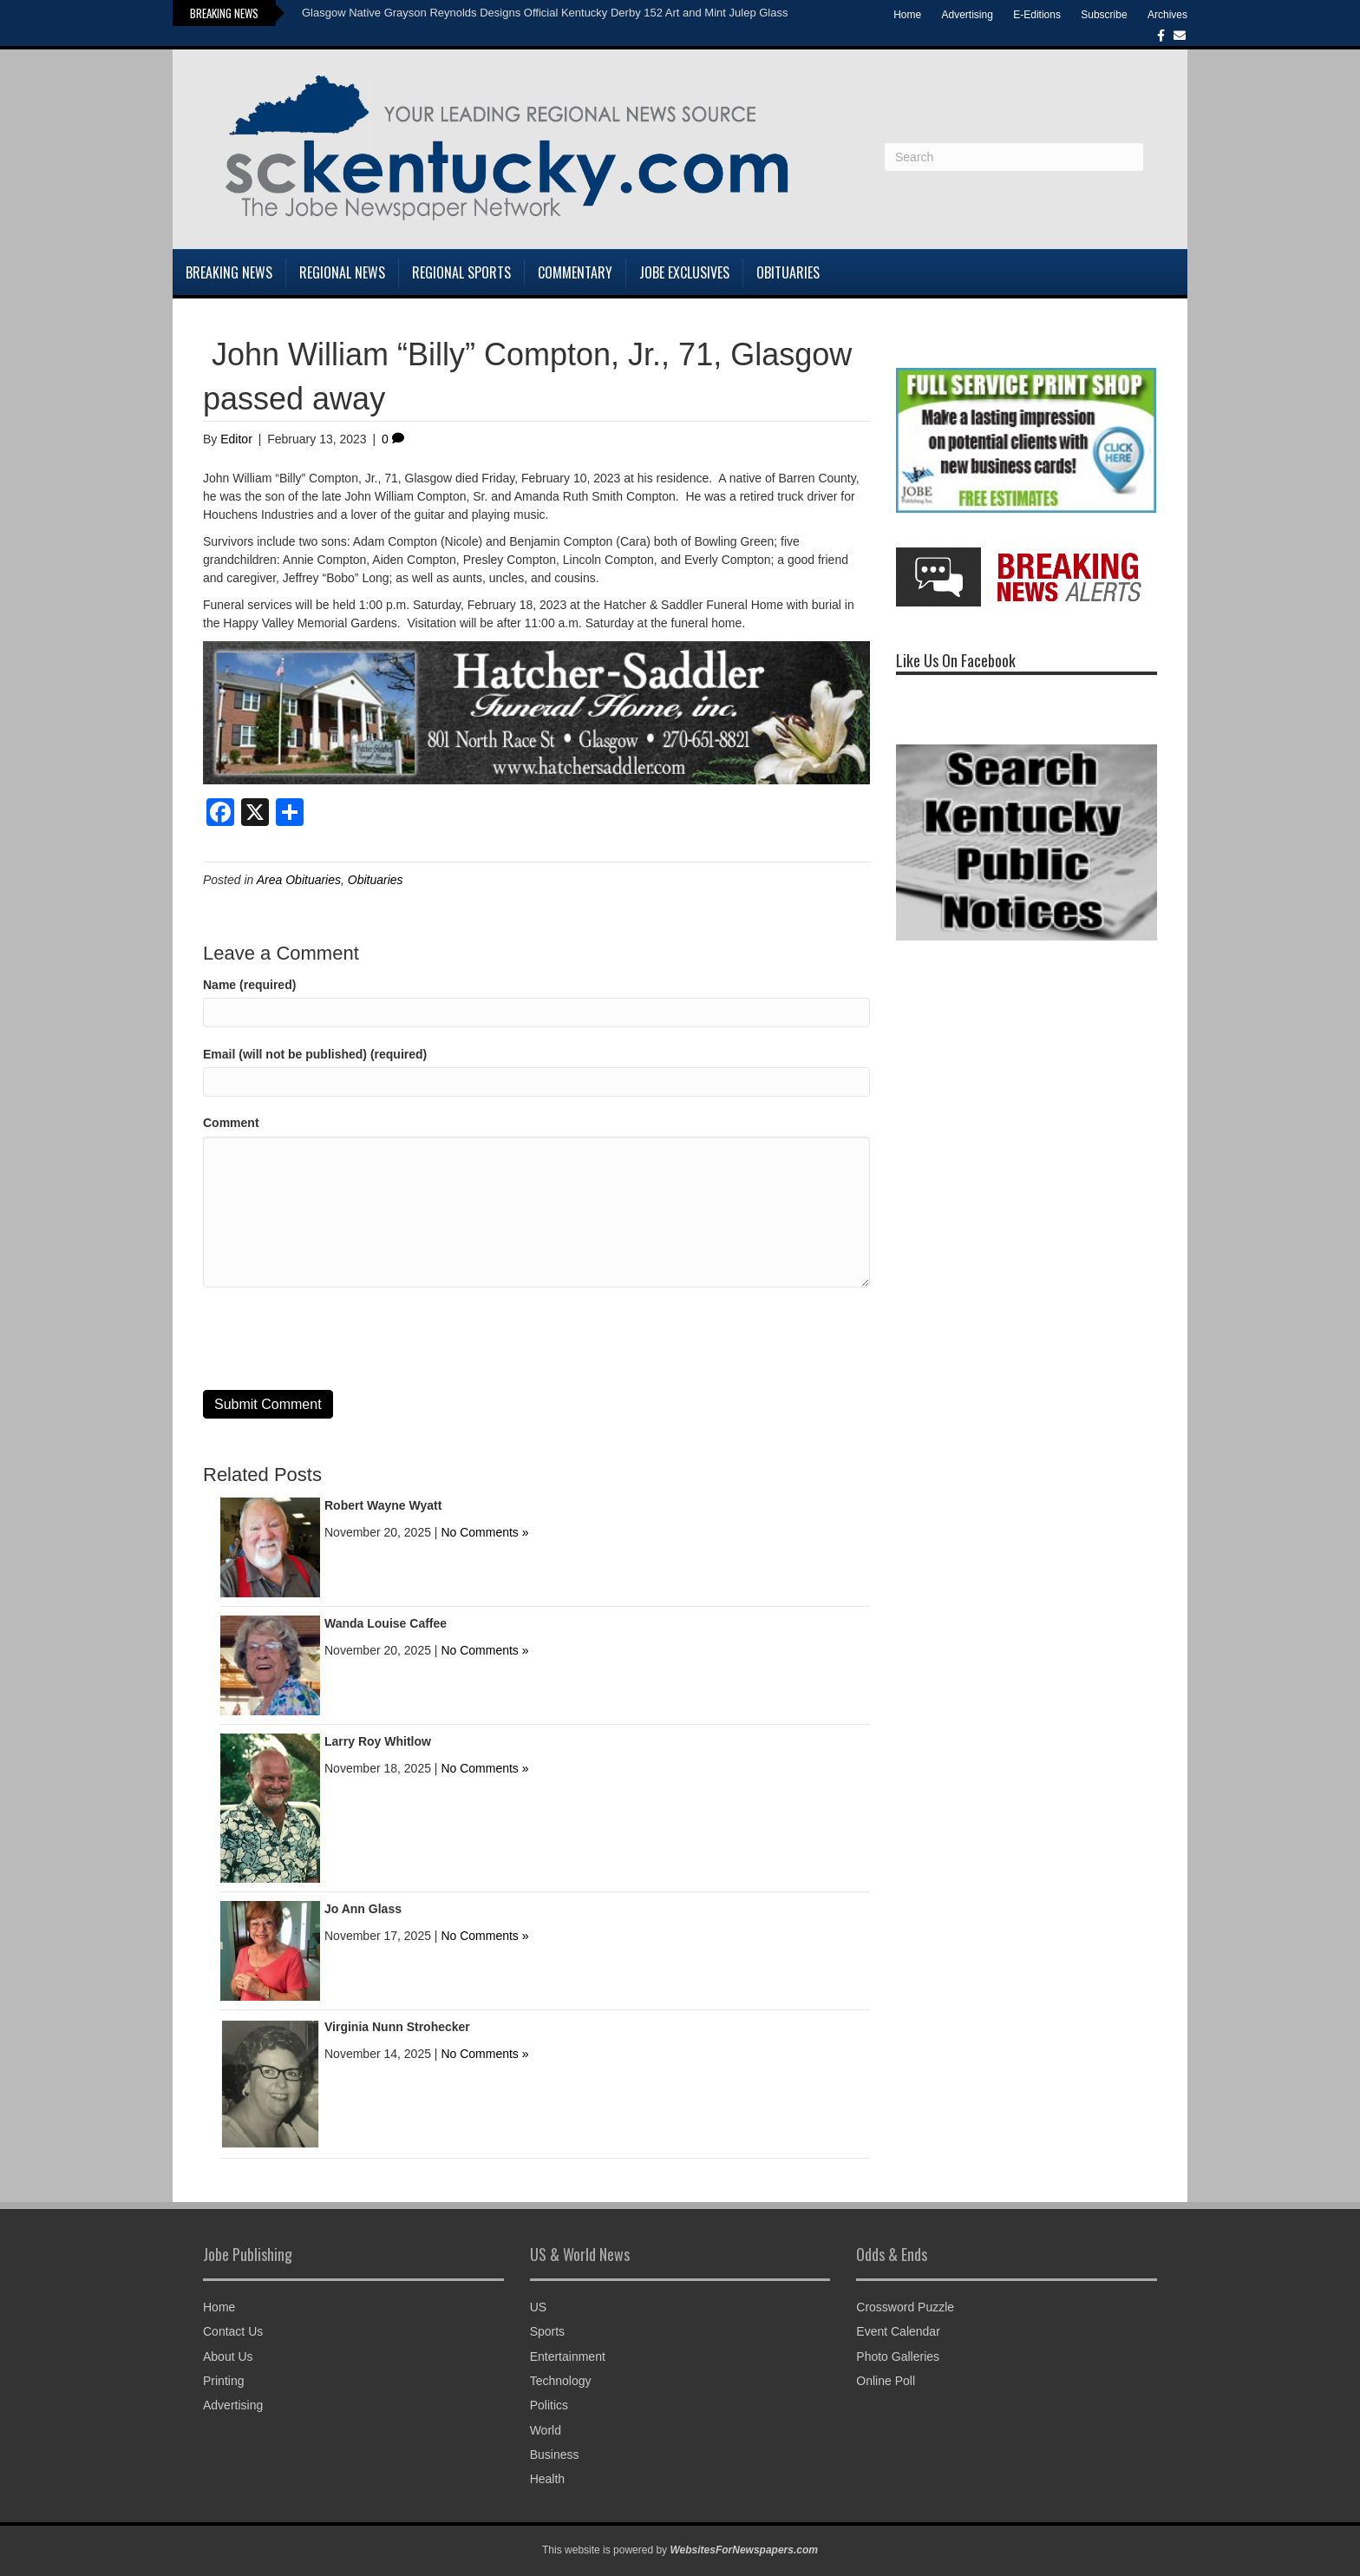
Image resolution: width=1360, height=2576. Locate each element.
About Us (228, 2356)
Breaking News (229, 272)
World (545, 2430)
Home (907, 15)
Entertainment (567, 2356)
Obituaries (788, 272)
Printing (223, 2381)
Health (547, 2479)
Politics (549, 2405)
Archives (1167, 15)
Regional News (342, 272)
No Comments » (484, 1532)
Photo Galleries (897, 2356)
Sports (547, 2331)
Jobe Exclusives (684, 272)
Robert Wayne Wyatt (382, 1505)
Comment (231, 1123)
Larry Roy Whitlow (377, 1741)
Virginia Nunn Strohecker (397, 2027)
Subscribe (1104, 15)
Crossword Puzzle (905, 2307)
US (538, 2307)
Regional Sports (461, 272)
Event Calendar (898, 2331)
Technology (561, 2381)
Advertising (967, 15)
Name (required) (249, 985)
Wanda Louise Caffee (385, 1623)
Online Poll (885, 2381)
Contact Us (233, 2331)
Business (554, 2454)
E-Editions (1037, 15)
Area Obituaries (299, 880)
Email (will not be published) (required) (315, 1054)
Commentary (575, 272)
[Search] (1014, 157)
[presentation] (335, 1339)
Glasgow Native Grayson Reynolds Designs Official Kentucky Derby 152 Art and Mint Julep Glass (545, 12)
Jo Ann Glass (363, 1909)
